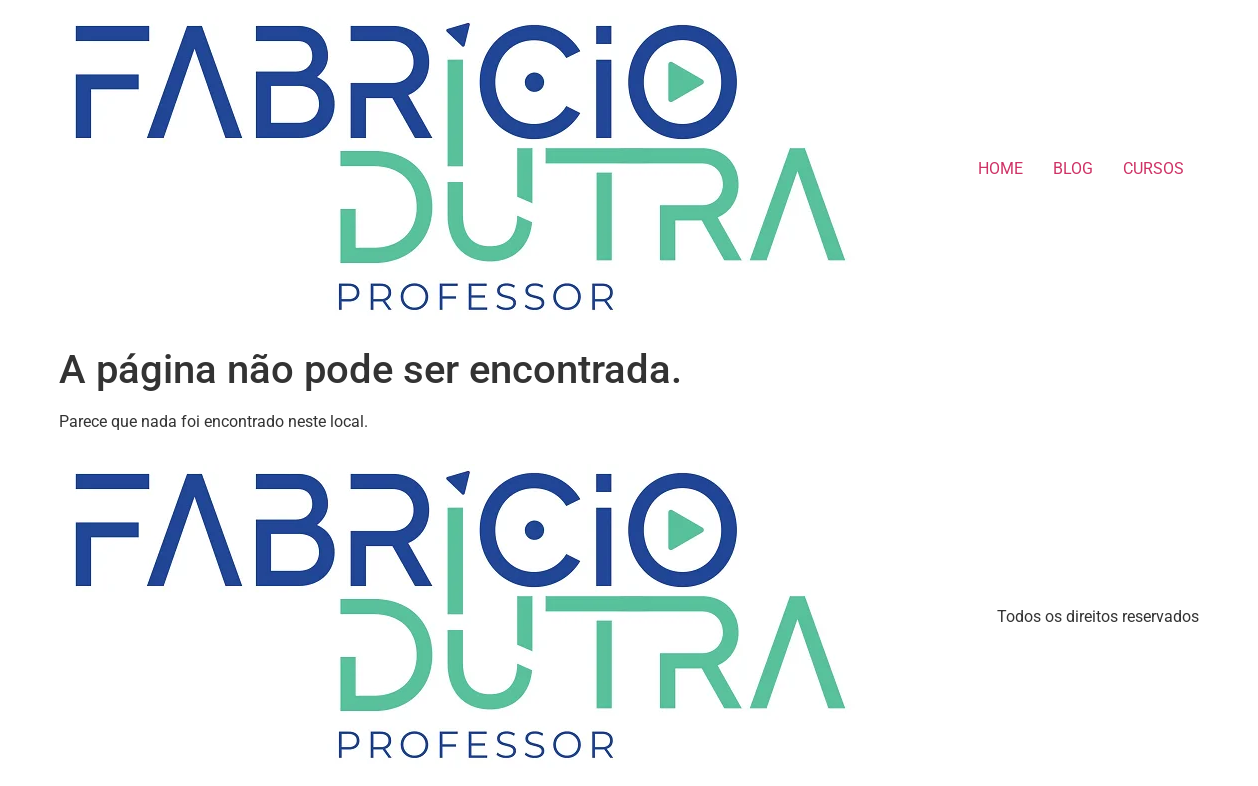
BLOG (1073, 168)
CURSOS (1153, 168)
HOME (1000, 168)
